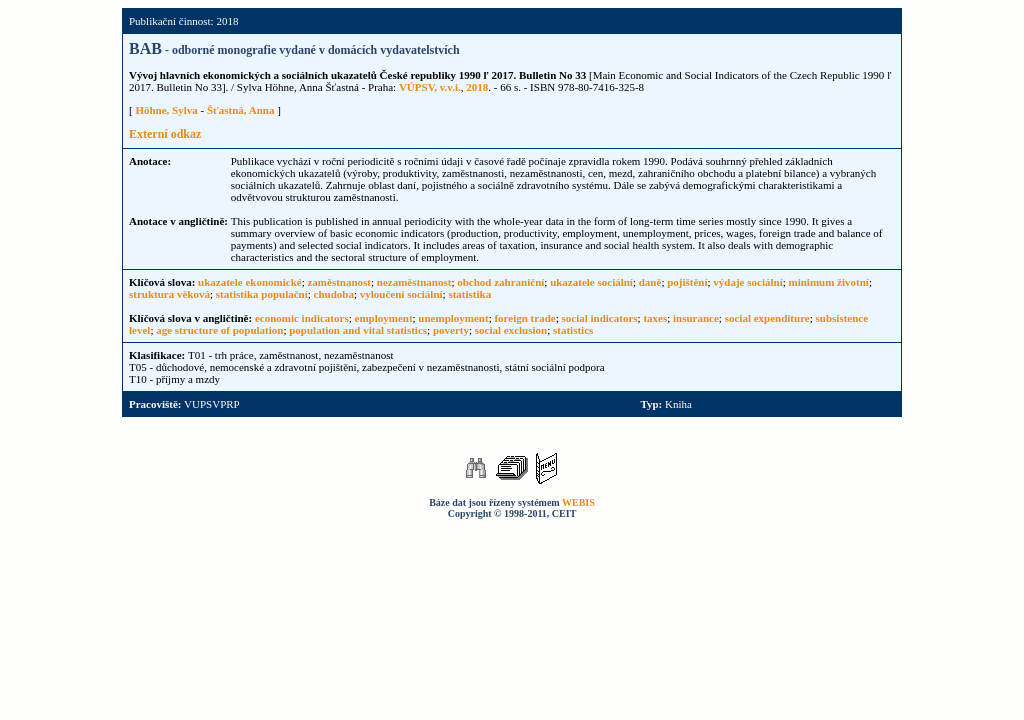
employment (384, 318)
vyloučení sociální (401, 294)
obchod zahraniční (500, 282)
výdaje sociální (747, 282)
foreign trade (524, 318)
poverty (451, 330)
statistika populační (262, 294)
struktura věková (169, 294)
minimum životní (829, 282)
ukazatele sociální (591, 282)
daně (650, 282)
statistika (469, 294)
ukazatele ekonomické (250, 282)
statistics (573, 330)
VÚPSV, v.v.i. (430, 87)
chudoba (334, 294)
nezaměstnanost (414, 282)
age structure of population (219, 330)
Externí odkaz (165, 134)
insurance (696, 318)
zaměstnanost (339, 282)
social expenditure (767, 318)
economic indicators (302, 318)
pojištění (687, 282)
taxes (655, 318)
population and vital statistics (358, 330)
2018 (477, 87)
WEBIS (578, 502)
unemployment (453, 318)
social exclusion (511, 330)
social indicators (599, 318)
